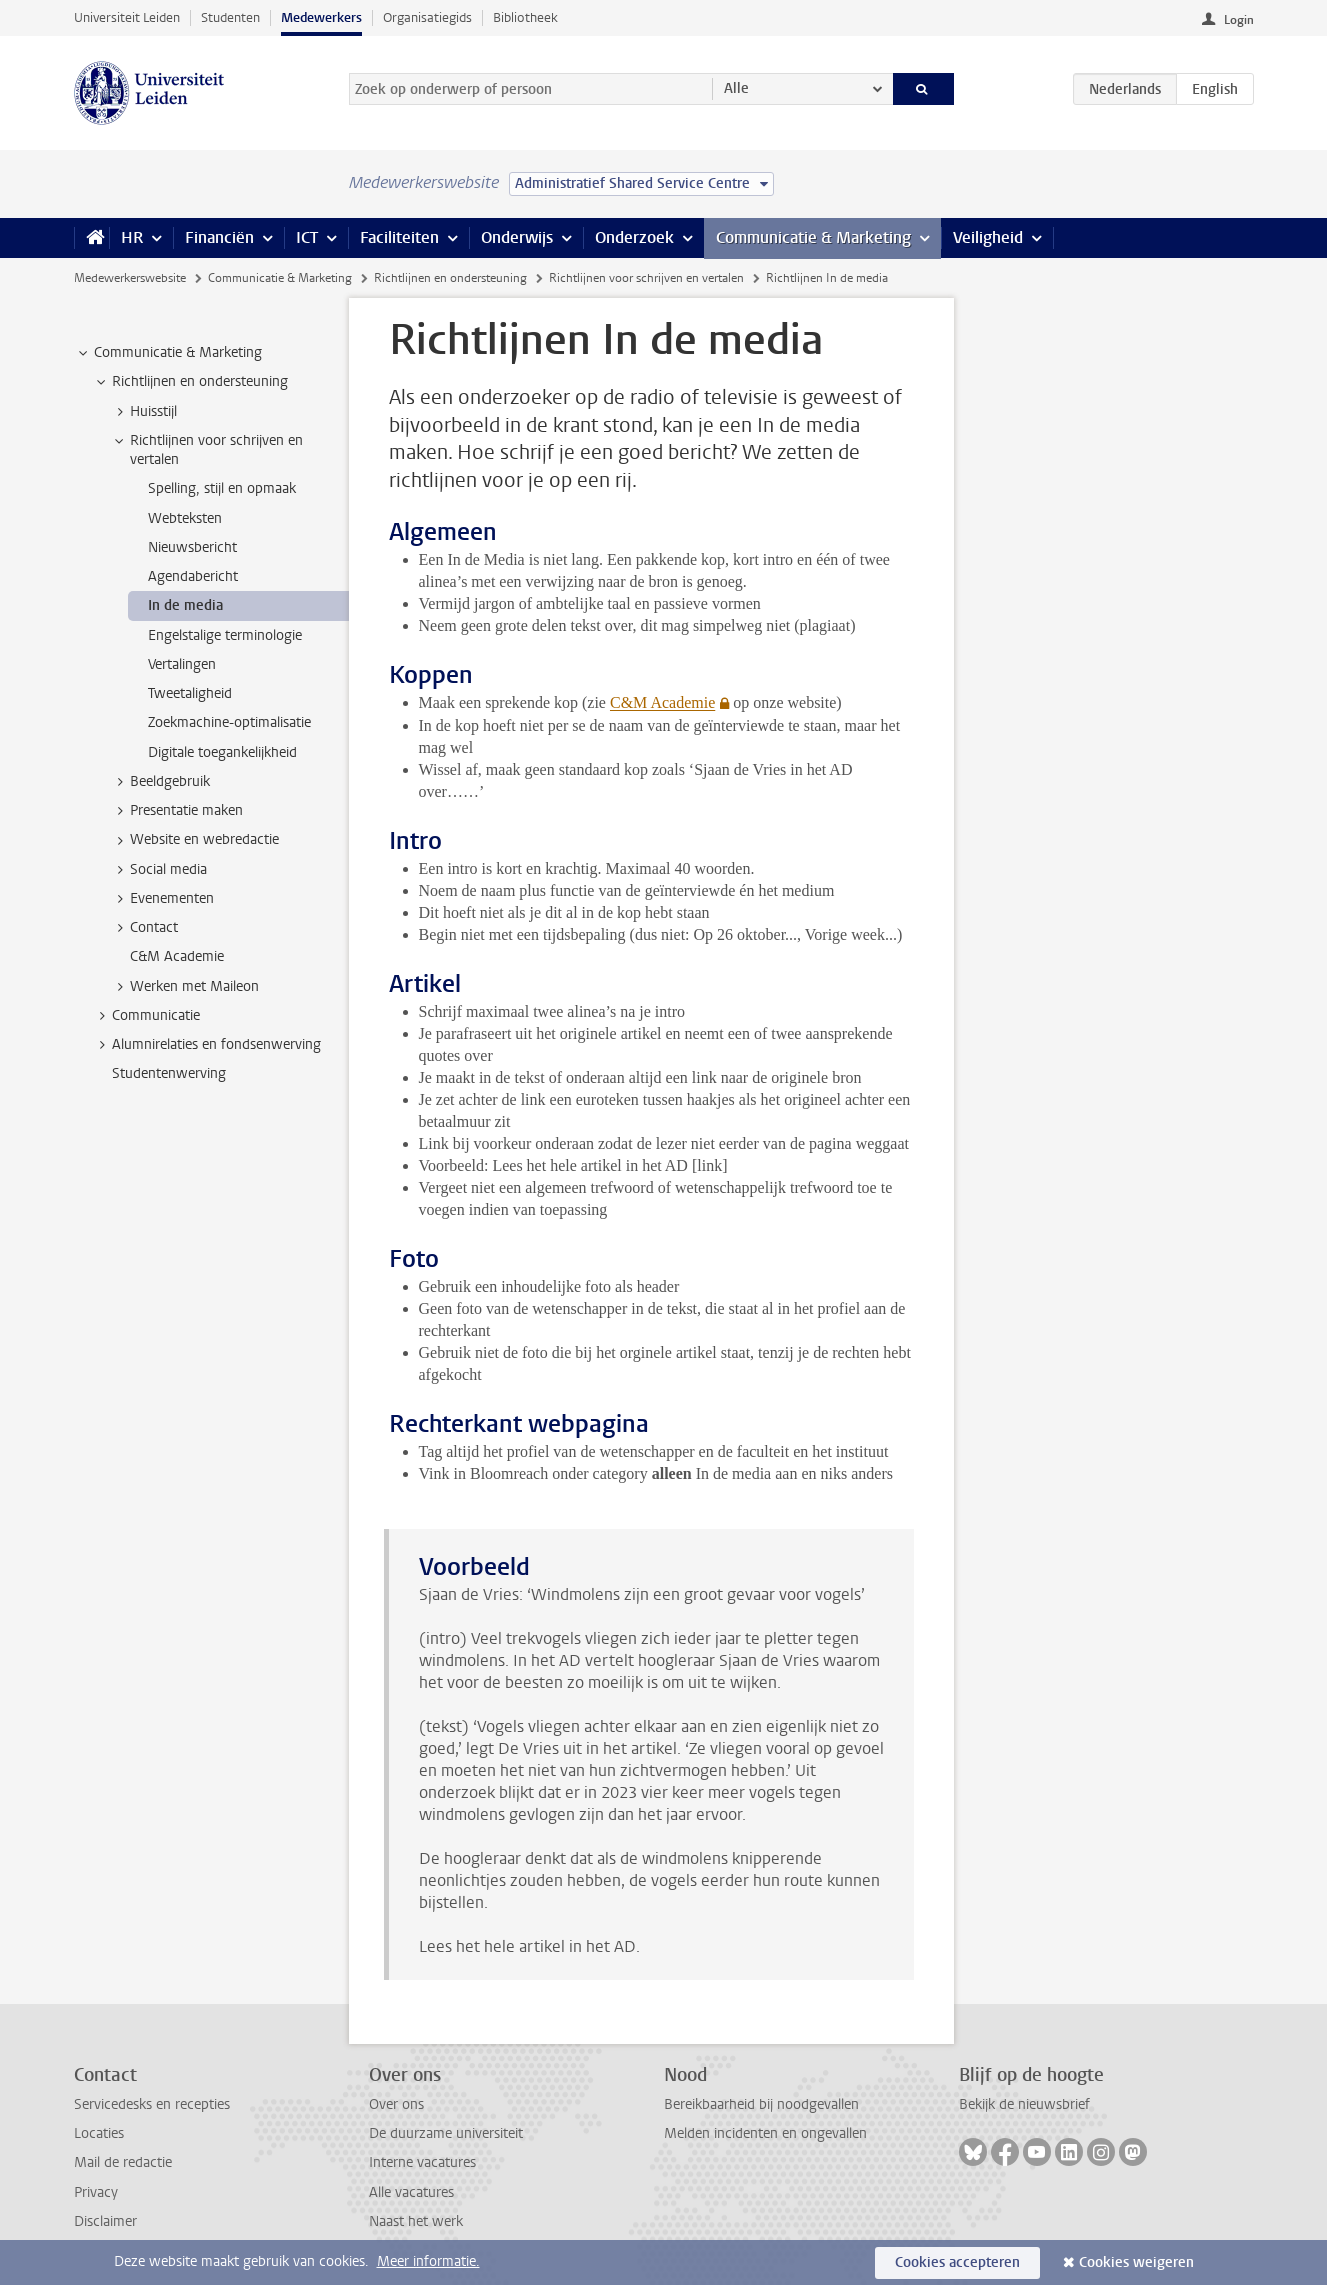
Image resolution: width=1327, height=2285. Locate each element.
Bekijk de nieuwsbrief (1024, 2104)
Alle (736, 88)
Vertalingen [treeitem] (182, 664)
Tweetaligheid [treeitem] (190, 693)
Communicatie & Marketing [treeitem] (168, 353)
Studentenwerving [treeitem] (169, 1073)
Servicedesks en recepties (152, 2104)
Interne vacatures (422, 2162)
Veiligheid (988, 237)
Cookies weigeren (1136, 2262)
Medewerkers (321, 17)
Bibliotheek (525, 17)
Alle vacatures (411, 2192)
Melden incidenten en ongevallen (765, 2133)
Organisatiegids (427, 17)
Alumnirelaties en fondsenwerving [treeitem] (207, 1045)
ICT (307, 237)
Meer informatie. (428, 2261)
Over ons (396, 2104)
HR (132, 237)
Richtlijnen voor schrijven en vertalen (646, 278)
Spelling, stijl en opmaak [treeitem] (222, 488)
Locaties (99, 2133)
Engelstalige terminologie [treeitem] (225, 635)
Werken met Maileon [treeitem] (185, 987)
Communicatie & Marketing (813, 237)
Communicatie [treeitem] (146, 1016)
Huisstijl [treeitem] (144, 412)
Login (1239, 20)
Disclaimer (105, 2221)
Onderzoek (634, 237)
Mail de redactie (123, 2162)
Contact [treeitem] (144, 928)
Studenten (230, 17)
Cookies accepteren (957, 2262)
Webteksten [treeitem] (185, 518)
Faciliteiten (399, 237)
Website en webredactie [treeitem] (195, 840)
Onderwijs (517, 237)
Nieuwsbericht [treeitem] (192, 547)
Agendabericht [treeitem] (193, 576)
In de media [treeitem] (185, 605)
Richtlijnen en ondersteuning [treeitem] (190, 382)
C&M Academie (662, 702)
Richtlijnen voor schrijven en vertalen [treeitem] (207, 450)
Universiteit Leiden (127, 17)
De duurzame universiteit (446, 2133)
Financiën (219, 237)
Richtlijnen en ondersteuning (450, 278)
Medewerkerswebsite (130, 278)
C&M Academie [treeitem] (177, 956)
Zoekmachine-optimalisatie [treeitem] (229, 722)
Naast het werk (416, 2221)
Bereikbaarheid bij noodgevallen (761, 2104)
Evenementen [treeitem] (162, 899)
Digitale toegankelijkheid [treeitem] (222, 752)
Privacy (96, 2192)
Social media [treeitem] (159, 870)
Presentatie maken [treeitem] (177, 811)
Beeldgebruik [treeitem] (160, 782)
